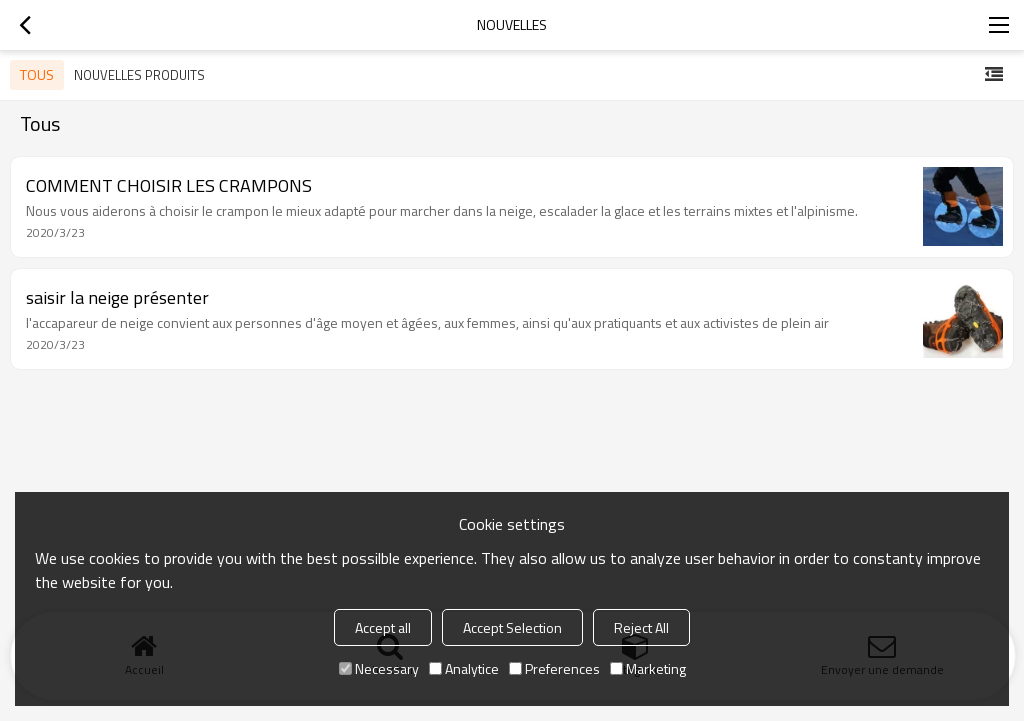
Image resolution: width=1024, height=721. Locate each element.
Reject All (641, 627)
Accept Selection (512, 627)
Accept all (383, 627)
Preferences (554, 668)
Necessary (379, 668)
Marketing (648, 668)
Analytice (464, 668)
